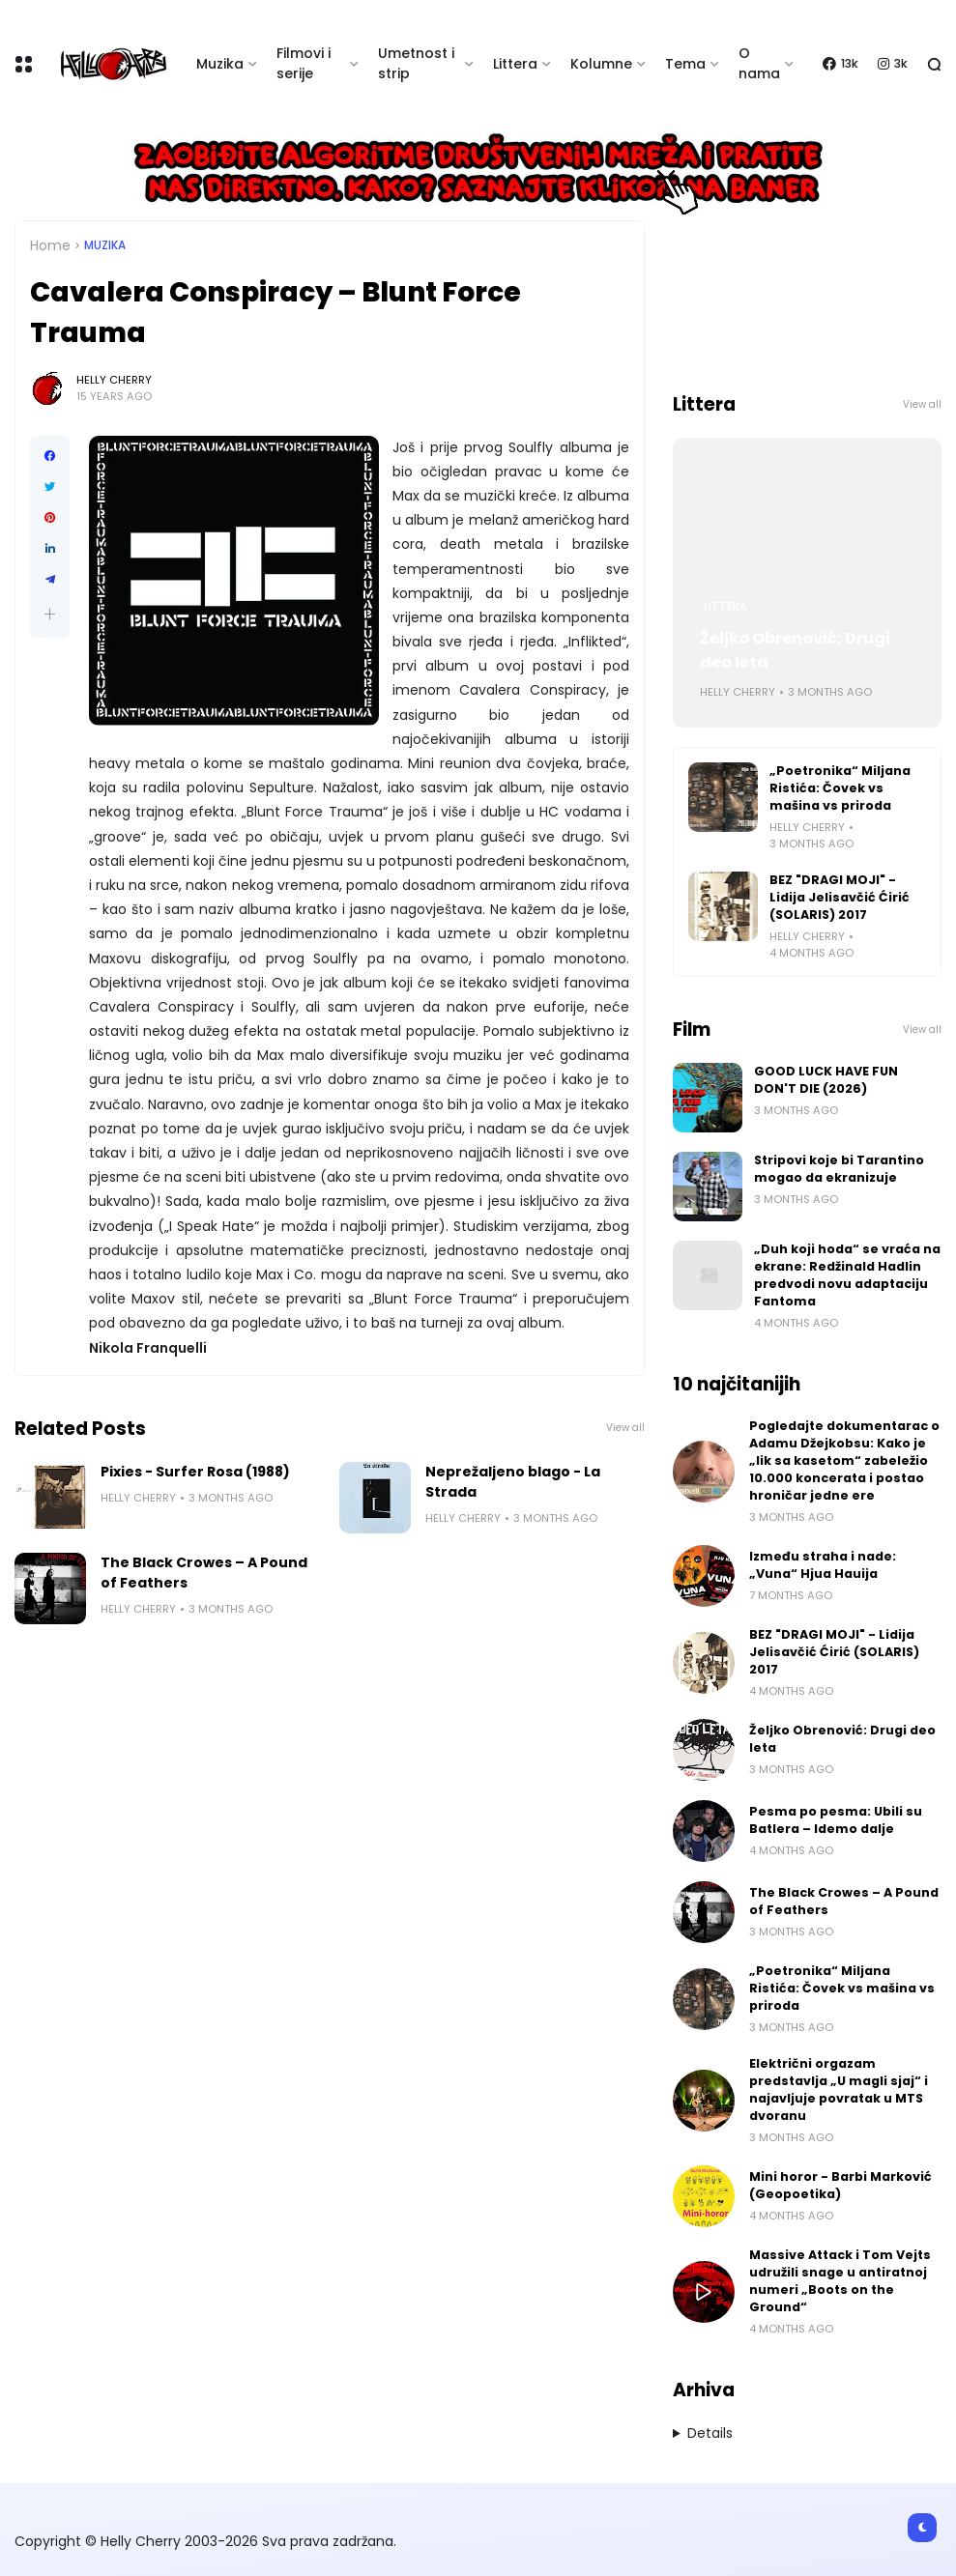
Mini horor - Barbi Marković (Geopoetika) (840, 2185)
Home (50, 245)
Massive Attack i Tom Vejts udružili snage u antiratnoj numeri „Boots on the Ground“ (840, 2281)
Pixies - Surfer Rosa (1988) (195, 1471)
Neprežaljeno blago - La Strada (512, 1482)
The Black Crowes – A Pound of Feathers (204, 1572)
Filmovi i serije (303, 63)
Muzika (220, 63)
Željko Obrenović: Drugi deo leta (795, 650)
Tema (685, 63)
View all (625, 1427)
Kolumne (601, 63)
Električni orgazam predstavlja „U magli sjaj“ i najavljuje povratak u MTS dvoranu (838, 2089)
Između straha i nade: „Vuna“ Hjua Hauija (822, 1565)
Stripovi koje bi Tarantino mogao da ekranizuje (839, 1169)
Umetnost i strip (416, 63)
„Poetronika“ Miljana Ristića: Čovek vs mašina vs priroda (840, 788)
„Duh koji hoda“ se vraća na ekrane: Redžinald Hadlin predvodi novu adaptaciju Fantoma (847, 1275)
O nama (759, 63)
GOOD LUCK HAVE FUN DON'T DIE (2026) (826, 1080)
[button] (49, 614)
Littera (515, 63)
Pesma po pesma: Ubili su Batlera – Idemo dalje (835, 1820)
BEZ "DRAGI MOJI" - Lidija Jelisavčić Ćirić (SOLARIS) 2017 (839, 897)
